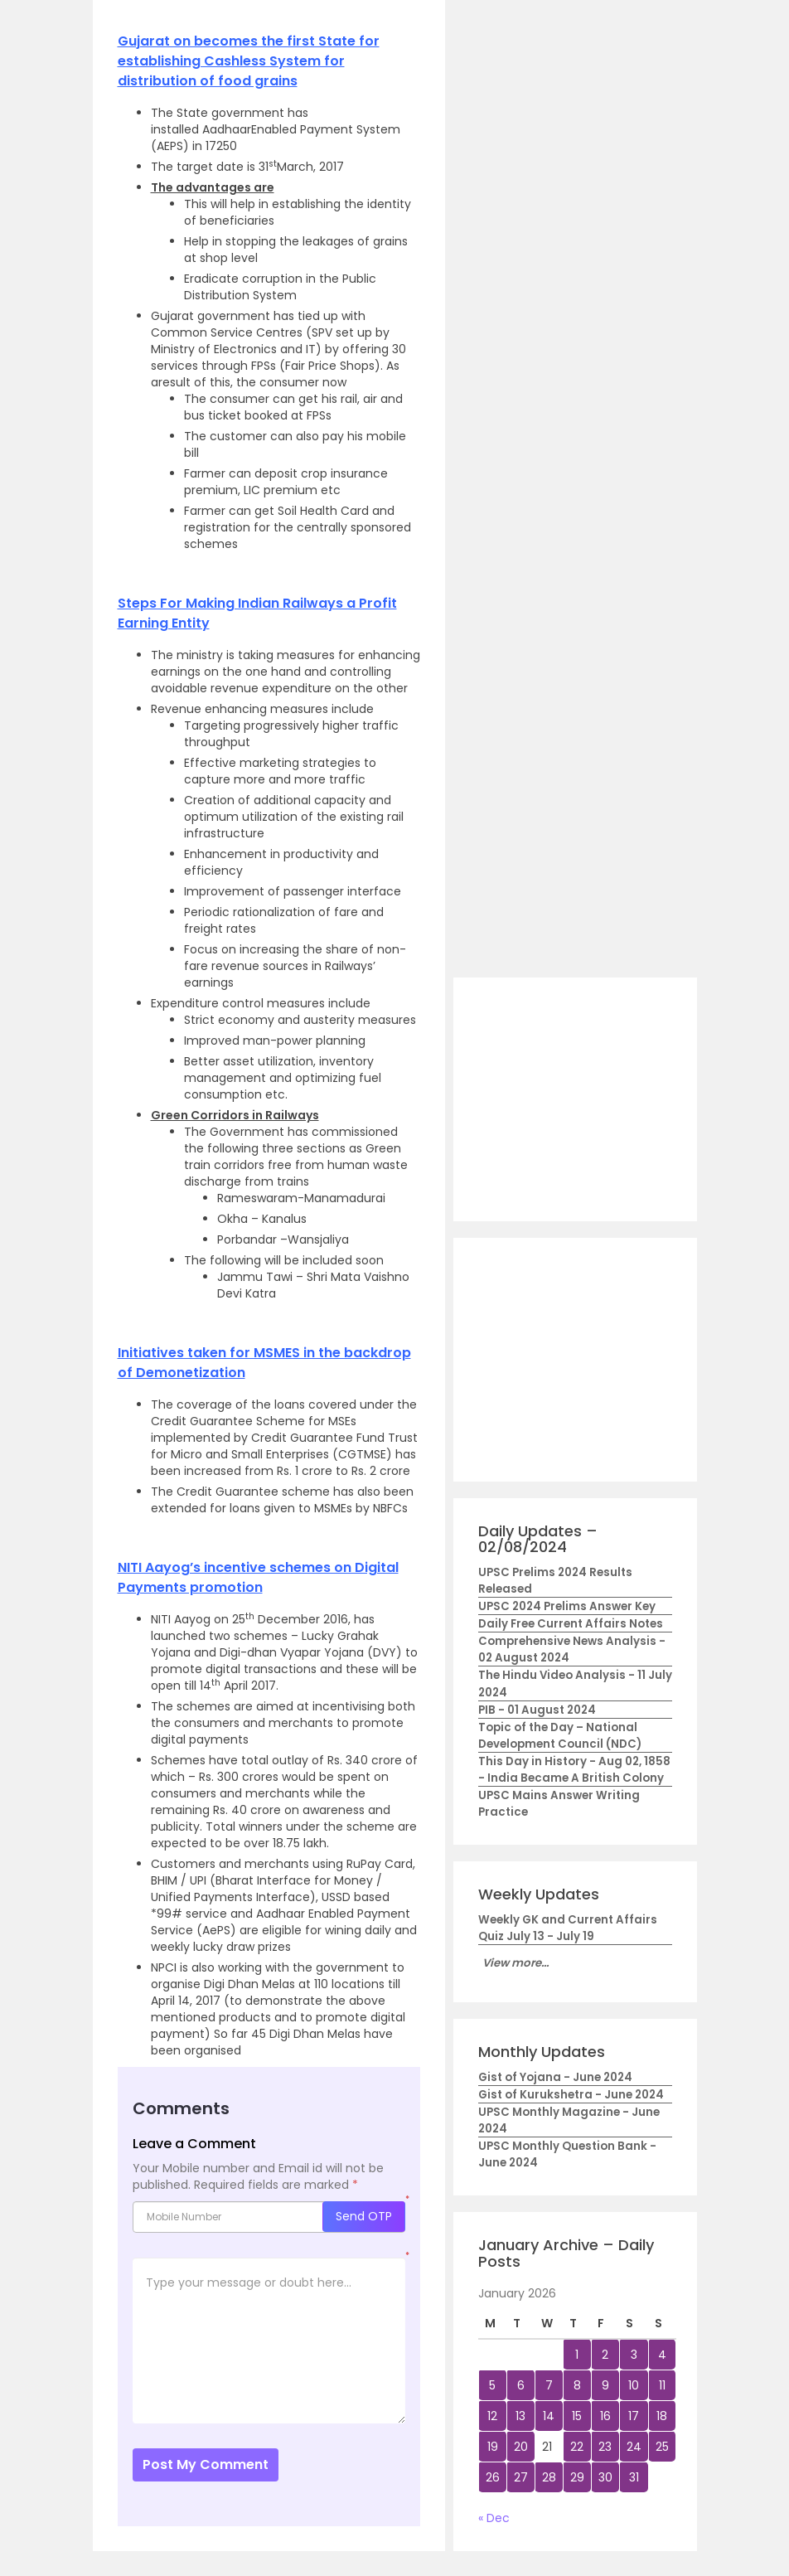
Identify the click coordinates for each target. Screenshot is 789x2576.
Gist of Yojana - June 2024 (555, 2077)
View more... (515, 1963)
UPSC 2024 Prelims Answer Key (567, 1606)
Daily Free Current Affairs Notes (570, 1624)
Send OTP (364, 2216)
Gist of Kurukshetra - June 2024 (571, 2095)
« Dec (494, 2518)
